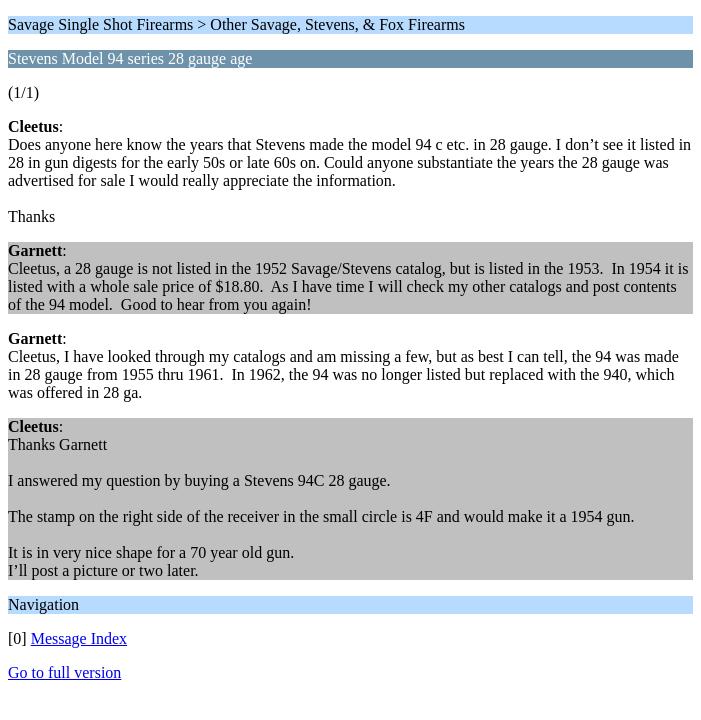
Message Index (79, 638)
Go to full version (64, 672)
